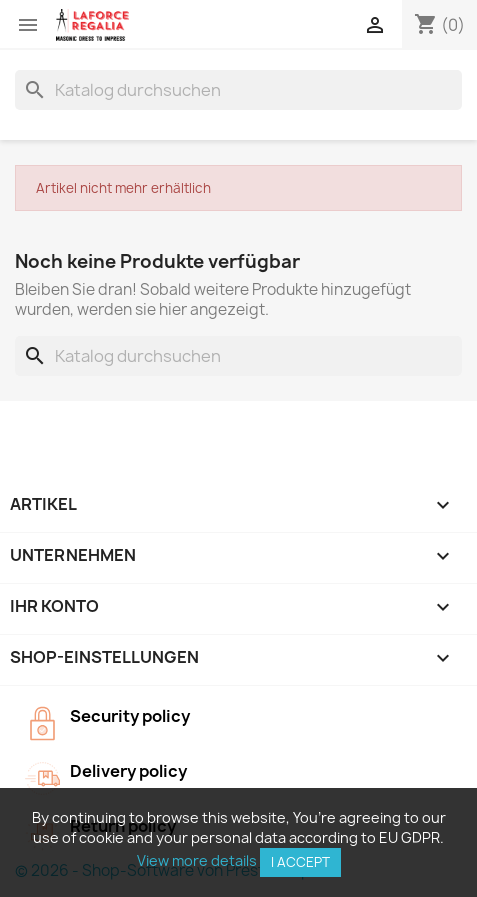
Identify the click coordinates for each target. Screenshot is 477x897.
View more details (197, 860)
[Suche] (238, 90)
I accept (300, 862)
